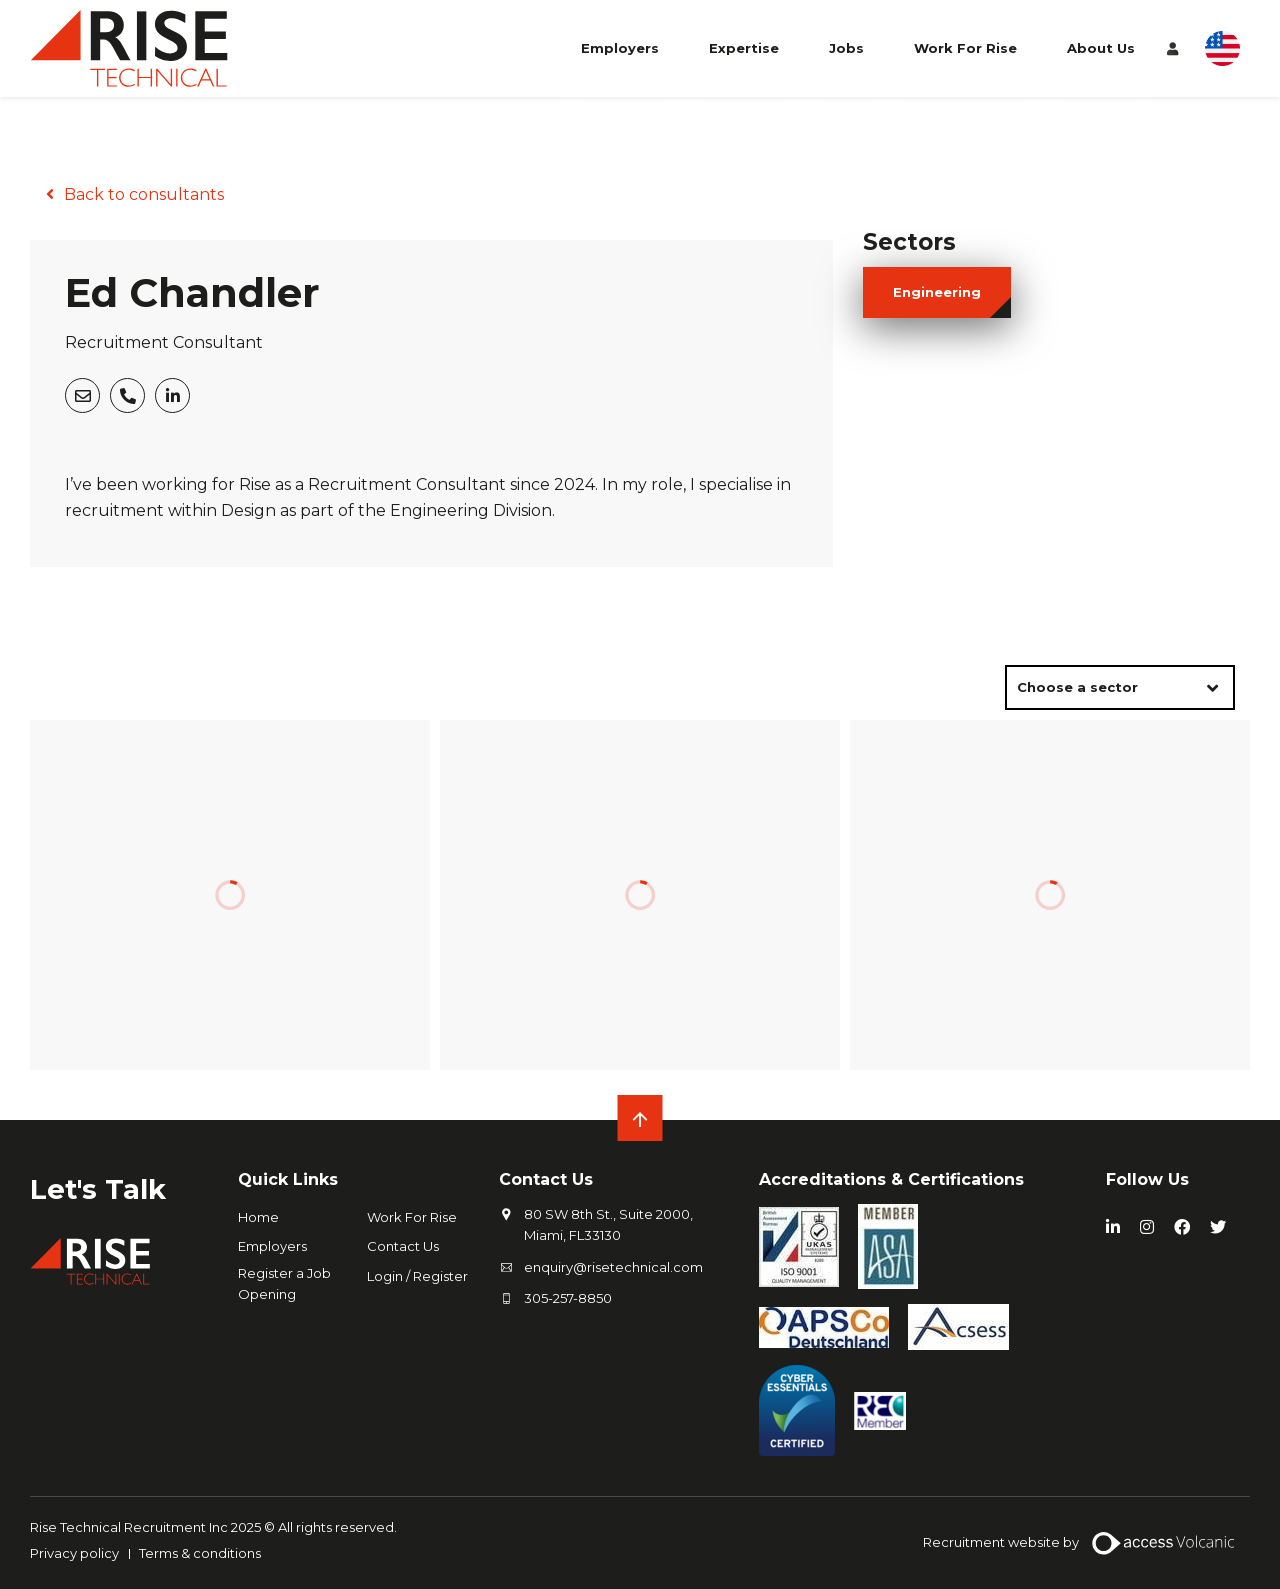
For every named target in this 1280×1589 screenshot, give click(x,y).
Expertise (744, 48)
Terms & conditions (200, 1553)
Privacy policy (74, 1553)
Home (258, 1217)
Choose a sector (1077, 687)
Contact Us (403, 1246)
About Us (1101, 48)
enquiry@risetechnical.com (613, 1267)
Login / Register (417, 1276)
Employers (620, 48)
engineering (937, 292)
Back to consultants (144, 194)
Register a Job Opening (284, 1283)
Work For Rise (965, 48)
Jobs (846, 48)
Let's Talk (98, 1189)
